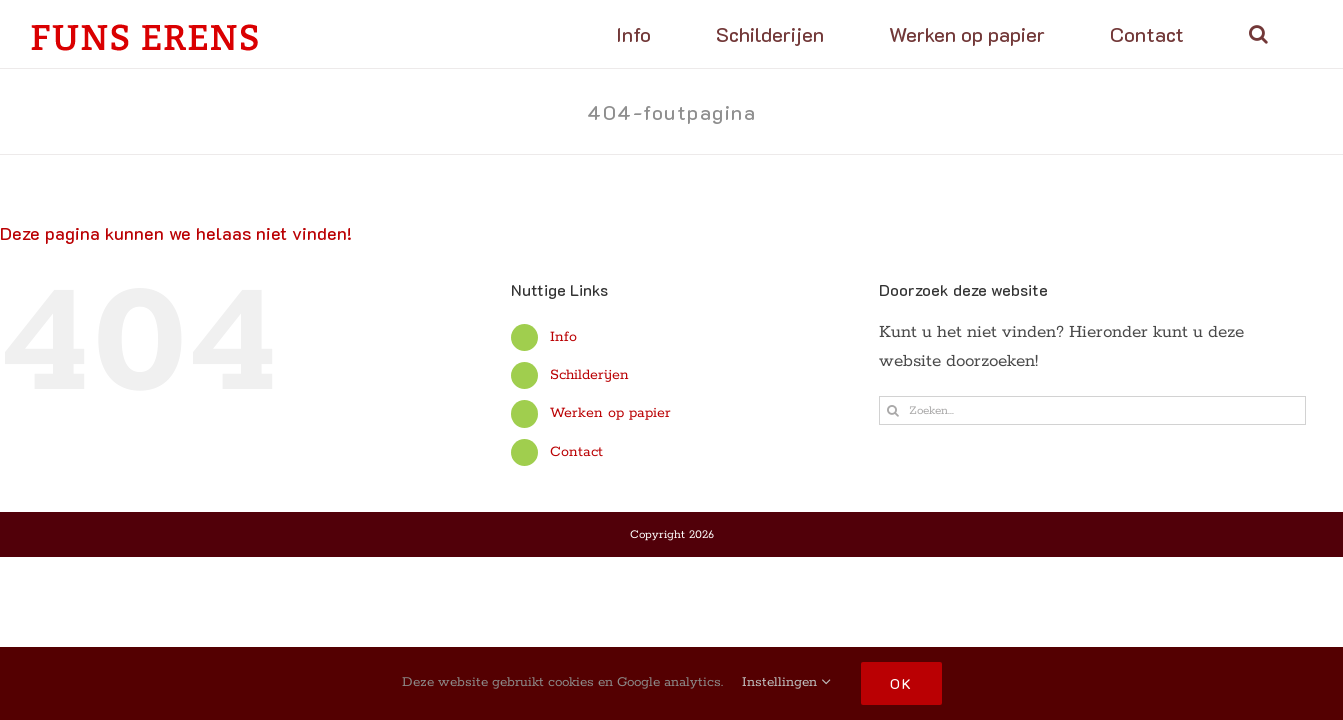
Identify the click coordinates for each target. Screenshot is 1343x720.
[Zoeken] (893, 410)
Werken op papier (610, 413)
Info (563, 337)
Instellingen (786, 682)
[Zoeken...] (1093, 410)
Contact (576, 452)
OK (901, 683)
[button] (1283, 34)
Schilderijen (589, 375)
